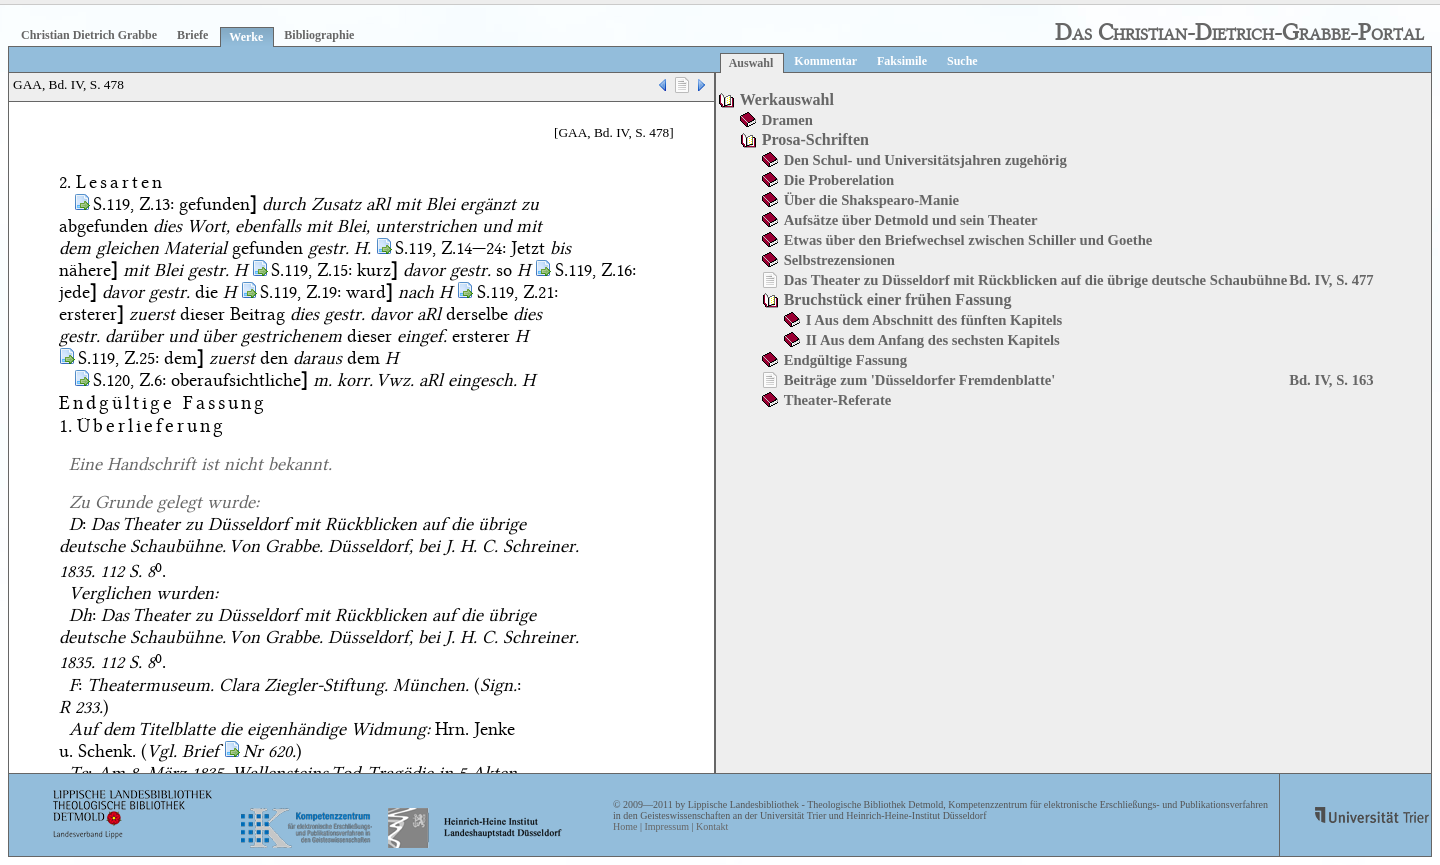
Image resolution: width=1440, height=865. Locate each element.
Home (625, 826)
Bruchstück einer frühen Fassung (898, 299)
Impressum (666, 826)
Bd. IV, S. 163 (1331, 380)
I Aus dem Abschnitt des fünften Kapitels (934, 320)
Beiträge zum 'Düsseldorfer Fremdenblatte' (920, 380)
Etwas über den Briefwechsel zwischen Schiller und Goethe (968, 240)
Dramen (787, 120)
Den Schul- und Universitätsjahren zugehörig (925, 160)
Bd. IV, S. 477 (1331, 280)
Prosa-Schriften (815, 139)
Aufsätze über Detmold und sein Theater (911, 220)
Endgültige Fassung (845, 360)
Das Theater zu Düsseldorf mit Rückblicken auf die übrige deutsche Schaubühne (1036, 280)
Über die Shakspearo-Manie (871, 200)
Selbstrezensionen (839, 260)
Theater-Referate (838, 400)
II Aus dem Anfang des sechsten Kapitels (933, 340)
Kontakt (712, 826)
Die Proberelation (839, 180)
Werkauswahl (787, 99)
